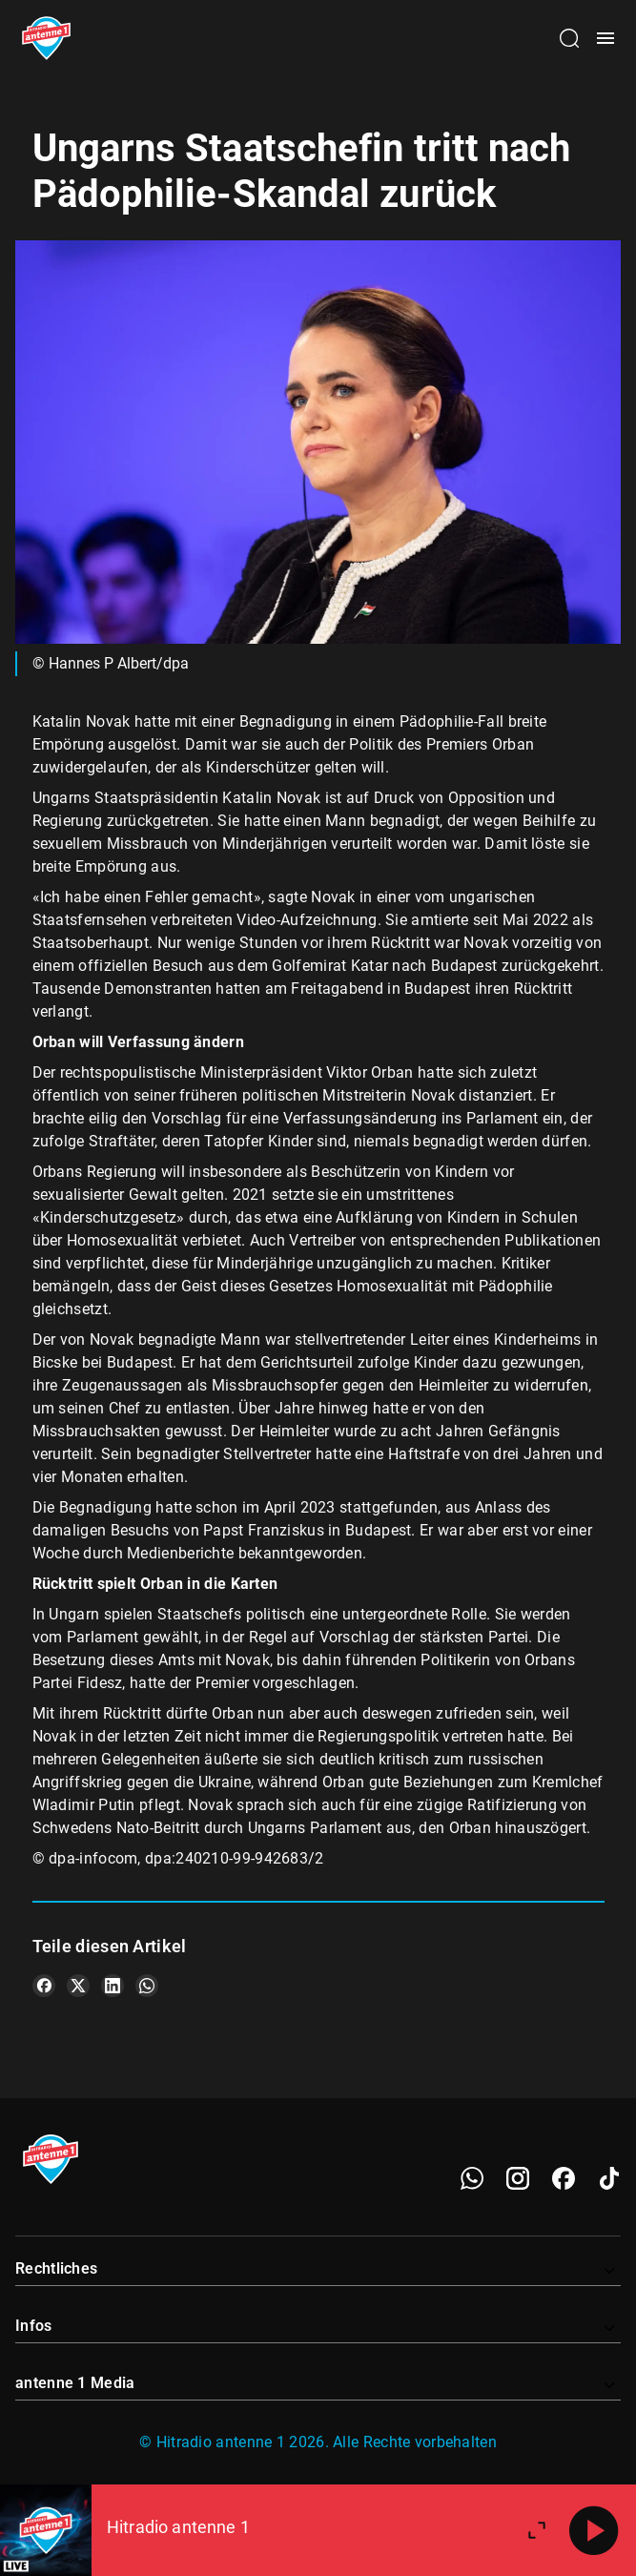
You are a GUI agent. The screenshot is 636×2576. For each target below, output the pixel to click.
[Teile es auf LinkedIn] (112, 1985)
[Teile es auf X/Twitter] (78, 1985)
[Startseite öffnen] (46, 38)
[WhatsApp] (472, 2178)
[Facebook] (563, 2178)
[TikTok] (609, 2178)
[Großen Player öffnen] (537, 2530)
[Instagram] (517, 2178)
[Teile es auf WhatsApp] (146, 1985)
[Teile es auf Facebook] (43, 1985)
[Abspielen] (594, 2530)
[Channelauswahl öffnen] (569, 38)
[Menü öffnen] (605, 38)
